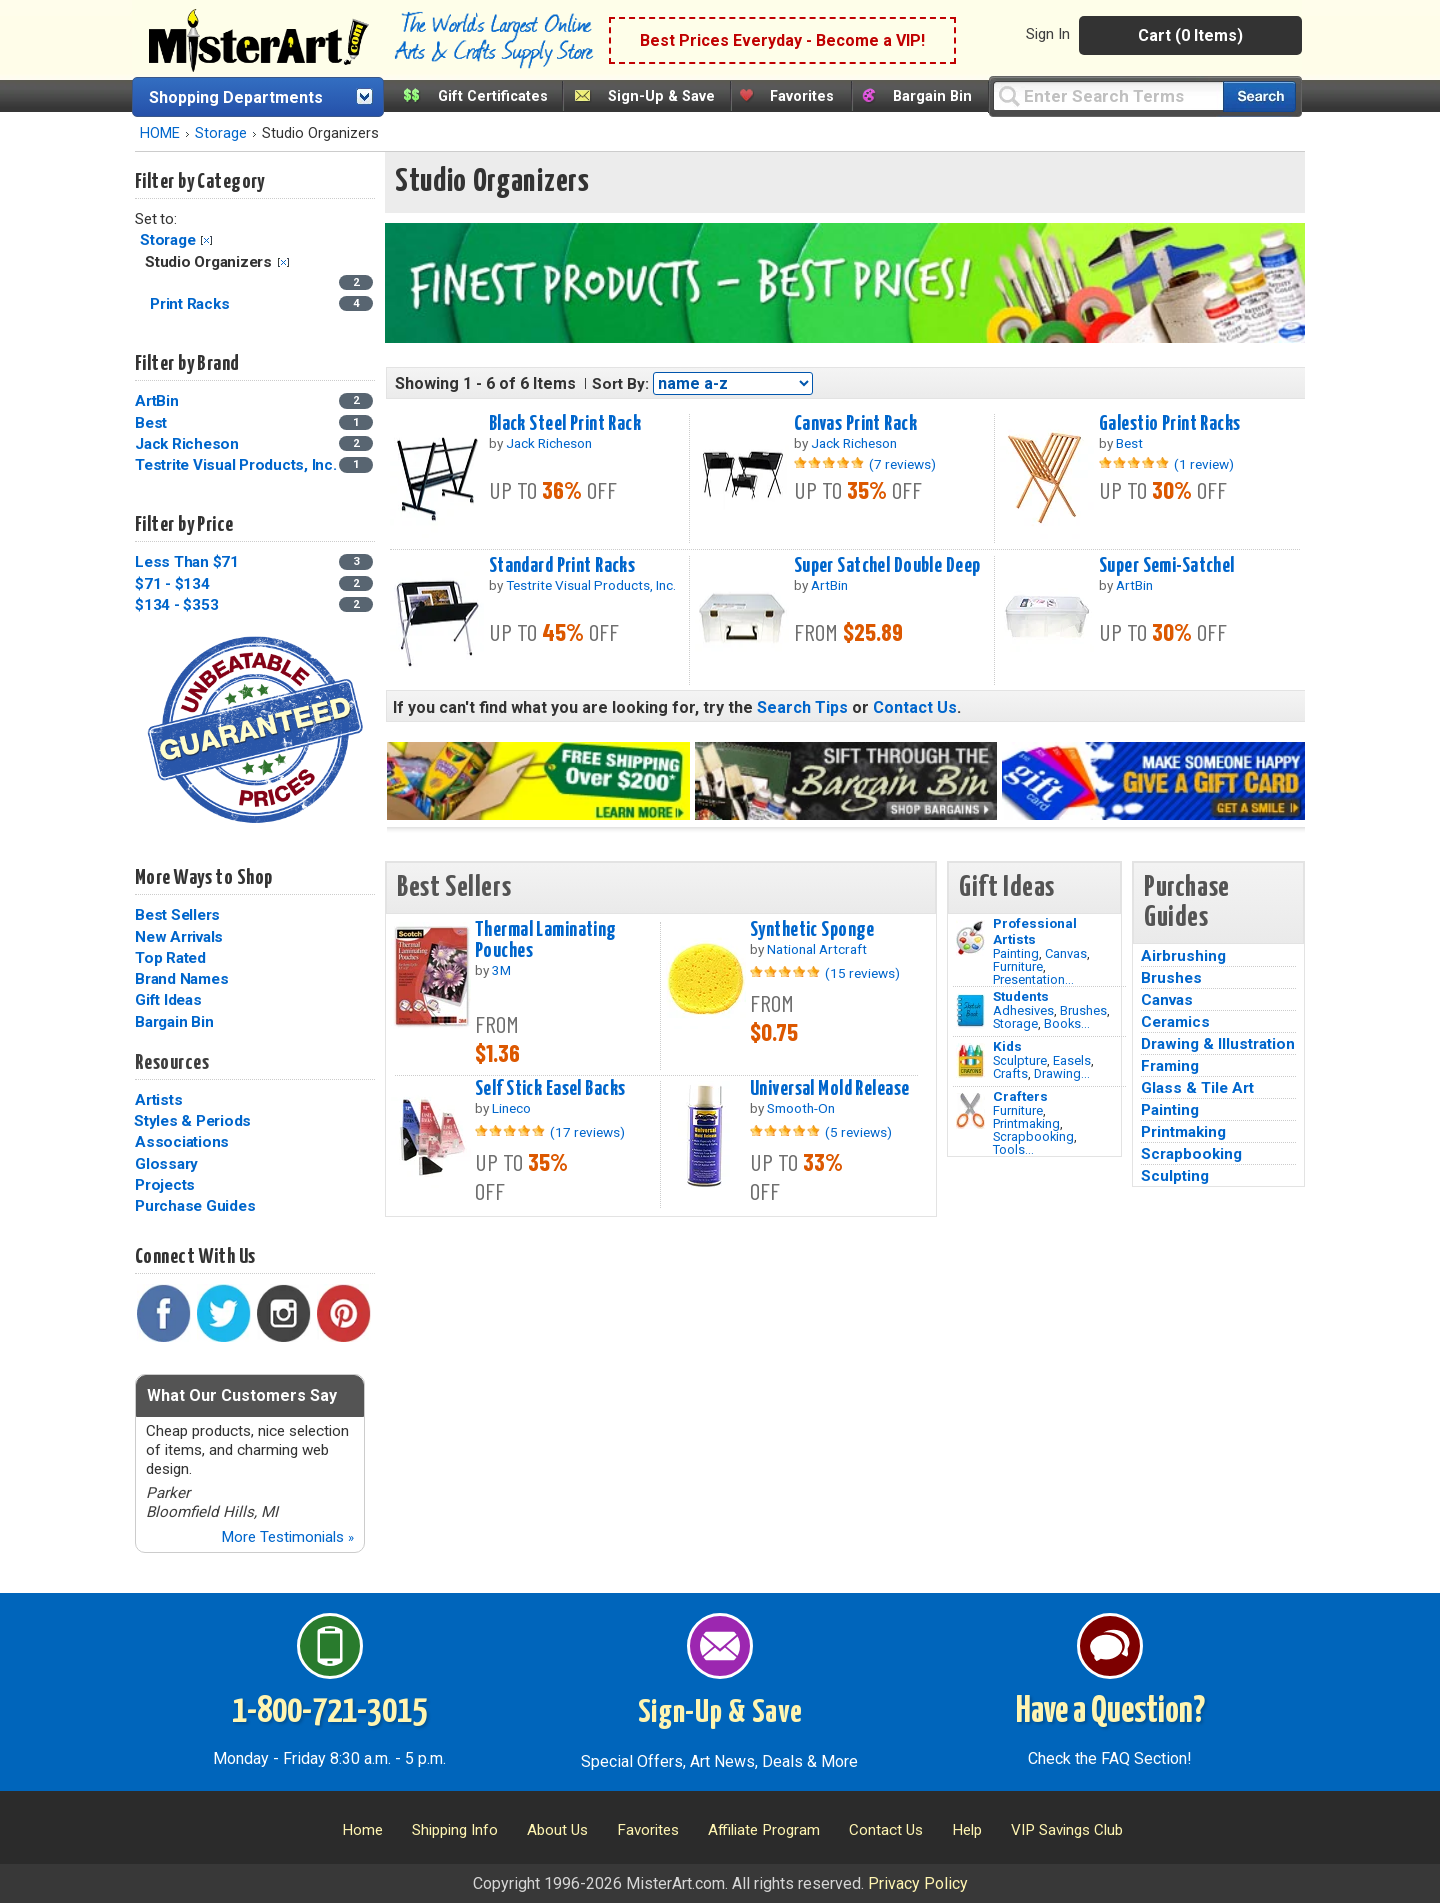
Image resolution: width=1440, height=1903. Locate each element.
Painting (1016, 953)
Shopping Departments (236, 97)
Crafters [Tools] (1020, 1096)
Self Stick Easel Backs (550, 1089)
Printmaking (1026, 1123)
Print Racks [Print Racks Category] (191, 304)
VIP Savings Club (1067, 1830)
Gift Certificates (493, 96)
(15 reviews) (862, 973)
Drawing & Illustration (1218, 1044)
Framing (1170, 1066)
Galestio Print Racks (1170, 424)
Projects (165, 1185)
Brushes (1083, 1010)
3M (501, 970)
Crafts (1010, 1073)
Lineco (511, 1108)
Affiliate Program (764, 1830)
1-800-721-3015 (329, 1712)
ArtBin (157, 401)
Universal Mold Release (830, 1089)
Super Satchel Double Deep (887, 566)
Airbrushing (1183, 956)
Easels (1072, 1060)
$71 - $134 (172, 584)
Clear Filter (206, 240)
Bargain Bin (932, 96)
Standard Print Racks (562, 566)
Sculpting (1175, 1176)
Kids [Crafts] (1007, 1046)
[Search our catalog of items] (1259, 96)
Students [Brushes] (1021, 996)
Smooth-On (801, 1108)
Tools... (1013, 1149)
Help (967, 1830)
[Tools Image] (970, 1111)
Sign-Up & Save (661, 96)
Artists (158, 1100)
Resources (172, 1063)
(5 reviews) (858, 1132)
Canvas (1066, 953)
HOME (160, 133)
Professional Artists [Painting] (1035, 931)
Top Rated (170, 958)
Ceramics (1175, 1022)
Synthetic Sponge (812, 930)
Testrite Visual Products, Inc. (236, 465)
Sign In (1048, 34)
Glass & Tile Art (1197, 1088)
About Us (557, 1830)
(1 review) (1204, 464)
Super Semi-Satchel (1167, 566)
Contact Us (915, 707)
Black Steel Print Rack (565, 424)
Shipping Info (455, 1830)
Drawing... (1062, 1073)
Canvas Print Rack (855, 424)
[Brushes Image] (970, 1011)
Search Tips (802, 707)
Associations (182, 1142)
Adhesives (1023, 1010)
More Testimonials (287, 1537)
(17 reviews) (587, 1132)
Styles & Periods (192, 1121)
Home (362, 1830)
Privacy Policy (918, 1883)
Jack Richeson (187, 444)
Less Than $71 (187, 562)
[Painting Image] (970, 938)
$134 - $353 (176, 605)
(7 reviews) (902, 464)
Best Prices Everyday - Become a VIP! (782, 40)
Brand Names (181, 979)
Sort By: (620, 384)
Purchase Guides (195, 1206)
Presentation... (1033, 979)
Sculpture (1020, 1060)
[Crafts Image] (970, 1061)
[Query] (1108, 95)
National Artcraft (817, 949)
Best (151, 423)
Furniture (1018, 966)
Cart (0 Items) (1190, 35)
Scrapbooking (1033, 1136)
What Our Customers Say (242, 1395)
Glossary (166, 1164)
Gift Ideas (168, 1000)
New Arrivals (179, 937)
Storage (221, 133)
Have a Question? (1110, 1712)
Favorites (802, 96)
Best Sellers (177, 915)
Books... (1067, 1023)
